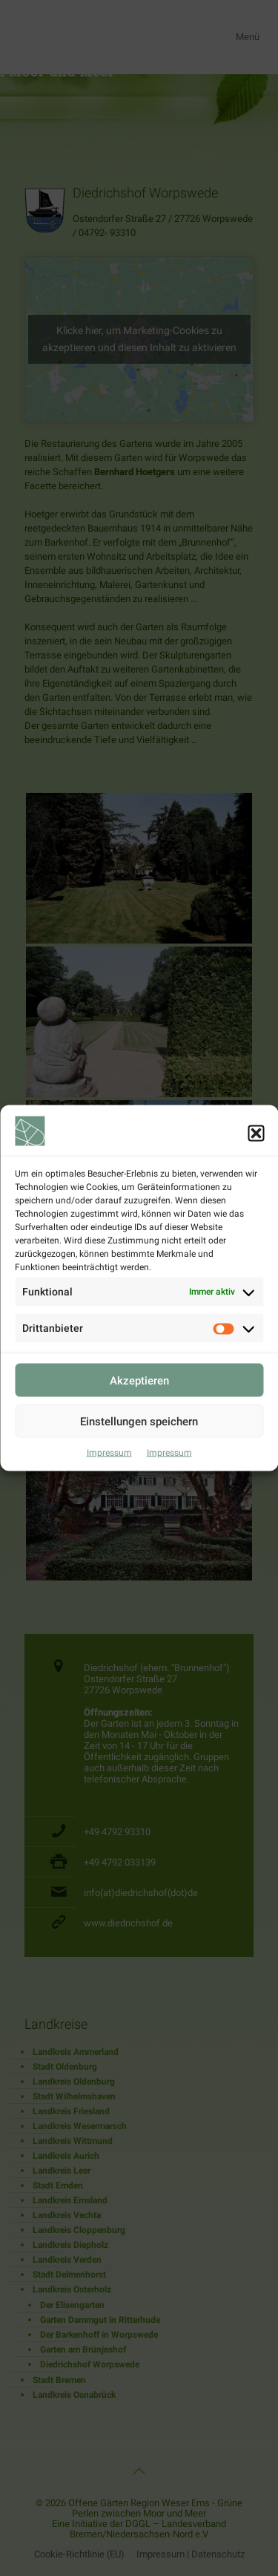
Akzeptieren (139, 1415)
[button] (255, 1168)
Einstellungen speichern (139, 1456)
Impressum (109, 1488)
